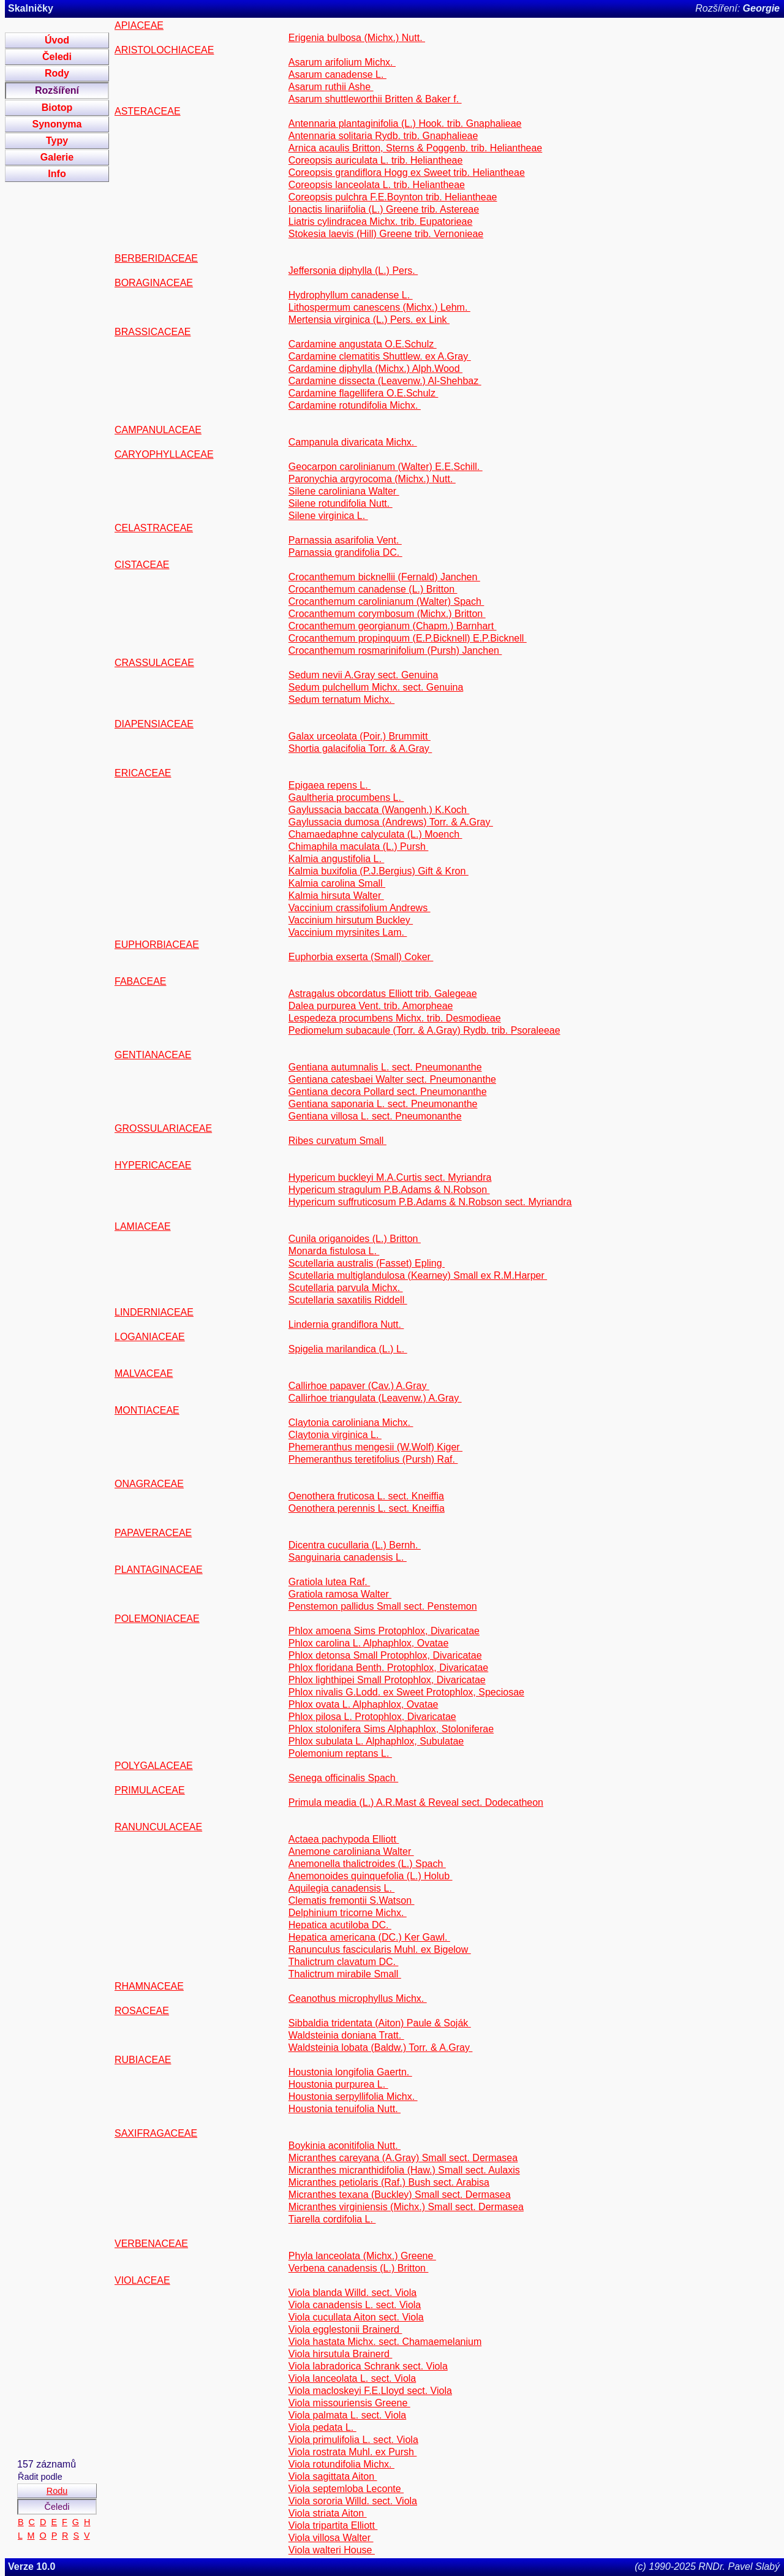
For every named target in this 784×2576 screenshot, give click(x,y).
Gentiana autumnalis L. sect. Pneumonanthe (385, 1067)
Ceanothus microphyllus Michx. (357, 1998)
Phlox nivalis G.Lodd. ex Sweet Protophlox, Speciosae (406, 1692)
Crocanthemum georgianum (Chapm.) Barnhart (392, 626)
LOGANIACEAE (150, 1337)
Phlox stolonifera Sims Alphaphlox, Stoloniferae (391, 1729)
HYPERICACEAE (153, 1165)
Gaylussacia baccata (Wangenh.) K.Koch (379, 810)
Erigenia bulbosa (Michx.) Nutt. (356, 37)
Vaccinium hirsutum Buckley (350, 920)
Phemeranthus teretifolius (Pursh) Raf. (373, 1459)
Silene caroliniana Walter (343, 491)
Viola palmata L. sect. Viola (347, 2415)
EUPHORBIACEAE (157, 944)
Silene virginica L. (328, 515)
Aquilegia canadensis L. (341, 1888)
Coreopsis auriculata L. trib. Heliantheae (375, 160)
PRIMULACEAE (150, 1790)
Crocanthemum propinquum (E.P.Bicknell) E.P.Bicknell (407, 638)
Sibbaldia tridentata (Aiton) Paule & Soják (379, 2023)
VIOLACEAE (142, 2280)
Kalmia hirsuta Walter (336, 895)
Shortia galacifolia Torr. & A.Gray (360, 748)
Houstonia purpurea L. (338, 2084)
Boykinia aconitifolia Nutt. (344, 2145)
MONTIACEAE (147, 1410)
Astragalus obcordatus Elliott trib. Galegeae (382, 993)
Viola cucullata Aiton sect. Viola (356, 2317)
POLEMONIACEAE (157, 1618)
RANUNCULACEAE (158, 1827)
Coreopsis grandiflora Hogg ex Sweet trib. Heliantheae (406, 172)
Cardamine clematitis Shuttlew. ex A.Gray (379, 356)
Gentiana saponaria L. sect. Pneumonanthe (383, 1104)
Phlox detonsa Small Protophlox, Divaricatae (385, 1655)
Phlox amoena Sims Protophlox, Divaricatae (384, 1631)
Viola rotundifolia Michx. (341, 2464)
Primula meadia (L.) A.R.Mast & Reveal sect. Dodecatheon (415, 1802)
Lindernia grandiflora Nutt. (346, 1324)
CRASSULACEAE (154, 662)
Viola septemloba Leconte (346, 2488)
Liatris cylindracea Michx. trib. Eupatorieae (380, 221)
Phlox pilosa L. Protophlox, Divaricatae (372, 1716)
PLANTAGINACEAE (159, 1569)
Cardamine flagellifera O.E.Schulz (363, 393)
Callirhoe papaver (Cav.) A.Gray (358, 1386)
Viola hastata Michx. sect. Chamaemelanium (384, 2341)
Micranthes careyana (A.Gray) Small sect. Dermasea (403, 2158)
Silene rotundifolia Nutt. (340, 503)
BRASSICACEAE (152, 332)
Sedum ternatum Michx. (341, 699)
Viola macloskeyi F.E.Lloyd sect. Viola (370, 2390)
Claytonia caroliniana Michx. (350, 1422)
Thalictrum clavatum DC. (343, 1962)
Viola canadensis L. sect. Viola (354, 2305)
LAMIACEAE (143, 1226)
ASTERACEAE (148, 111)
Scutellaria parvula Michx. (345, 1287)
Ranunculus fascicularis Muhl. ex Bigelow (379, 1949)
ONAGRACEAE (149, 1484)
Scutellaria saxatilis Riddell (347, 1300)
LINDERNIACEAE (154, 1312)
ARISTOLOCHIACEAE (164, 50)
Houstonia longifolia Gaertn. (350, 2072)
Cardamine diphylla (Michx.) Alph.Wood (375, 368)
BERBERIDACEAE (156, 258)
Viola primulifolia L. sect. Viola (353, 2439)
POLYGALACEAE (154, 1765)
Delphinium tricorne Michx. (347, 1912)
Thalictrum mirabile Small (344, 1974)
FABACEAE (140, 981)
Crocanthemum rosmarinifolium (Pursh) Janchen (395, 650)
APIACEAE (139, 25)
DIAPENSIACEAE (154, 724)
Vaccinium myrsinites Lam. (347, 932)
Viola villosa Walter (331, 2537)
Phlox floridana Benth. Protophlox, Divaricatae (388, 1667)
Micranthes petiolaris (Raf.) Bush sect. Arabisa (388, 2182)
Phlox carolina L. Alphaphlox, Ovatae (368, 1643)
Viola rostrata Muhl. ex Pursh (352, 2452)
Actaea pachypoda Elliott (343, 1839)
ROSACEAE (142, 2011)
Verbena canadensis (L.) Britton (358, 2268)
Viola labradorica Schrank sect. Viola (368, 2366)
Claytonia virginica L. (335, 1435)
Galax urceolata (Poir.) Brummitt (359, 736)
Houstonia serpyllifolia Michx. (353, 2096)
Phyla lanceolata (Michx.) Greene (362, 2256)
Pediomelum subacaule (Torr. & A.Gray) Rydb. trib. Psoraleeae (424, 1030)
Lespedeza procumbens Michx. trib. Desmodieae (394, 1018)
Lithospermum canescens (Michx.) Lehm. (379, 307)
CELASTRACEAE (154, 528)
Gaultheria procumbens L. (346, 797)
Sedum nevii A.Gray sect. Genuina (363, 675)
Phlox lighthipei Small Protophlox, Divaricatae (387, 1680)
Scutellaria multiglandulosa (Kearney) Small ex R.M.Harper (417, 1275)
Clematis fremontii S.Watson (351, 1900)
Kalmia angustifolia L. (336, 859)
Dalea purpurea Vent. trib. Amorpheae (370, 1006)
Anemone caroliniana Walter (351, 1851)
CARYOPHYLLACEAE (164, 454)
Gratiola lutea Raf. (329, 1582)
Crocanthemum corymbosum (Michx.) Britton (387, 613)
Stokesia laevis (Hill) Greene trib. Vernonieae (385, 234)
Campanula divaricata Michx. (352, 442)
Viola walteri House (331, 2550)
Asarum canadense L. (337, 74)
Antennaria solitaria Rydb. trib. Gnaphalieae (383, 136)
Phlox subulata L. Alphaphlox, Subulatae (376, 1741)
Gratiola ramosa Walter (339, 1594)
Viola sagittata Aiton (332, 2476)
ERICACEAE (143, 773)
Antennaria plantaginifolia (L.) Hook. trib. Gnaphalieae (405, 123)
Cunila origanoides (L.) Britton (354, 1238)
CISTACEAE (142, 564)
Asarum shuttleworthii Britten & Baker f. (375, 99)
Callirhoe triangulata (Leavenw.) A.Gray (375, 1398)
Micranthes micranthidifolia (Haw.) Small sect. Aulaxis (404, 2170)
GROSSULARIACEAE (163, 1128)
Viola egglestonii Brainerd (345, 2329)
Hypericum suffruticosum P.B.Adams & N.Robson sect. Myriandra (430, 1202)
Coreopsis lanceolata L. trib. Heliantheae (376, 185)
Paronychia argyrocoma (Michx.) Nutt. (372, 479)
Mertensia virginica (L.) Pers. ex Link (369, 319)
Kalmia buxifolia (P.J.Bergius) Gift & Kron (378, 871)
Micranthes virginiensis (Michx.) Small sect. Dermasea (406, 2207)
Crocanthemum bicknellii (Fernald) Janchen (384, 577)
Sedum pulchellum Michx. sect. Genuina (375, 687)
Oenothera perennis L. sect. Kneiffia (366, 1508)
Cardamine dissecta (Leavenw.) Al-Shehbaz (384, 381)
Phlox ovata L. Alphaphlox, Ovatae (363, 1704)
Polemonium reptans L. (340, 1753)
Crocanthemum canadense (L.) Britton (373, 589)
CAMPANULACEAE (158, 430)
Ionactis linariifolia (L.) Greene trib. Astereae (383, 209)
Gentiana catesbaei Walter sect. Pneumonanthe (392, 1079)
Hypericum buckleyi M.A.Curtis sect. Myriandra (390, 1177)
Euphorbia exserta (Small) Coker (361, 957)
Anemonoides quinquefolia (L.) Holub (370, 1876)
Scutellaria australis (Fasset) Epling (366, 1263)
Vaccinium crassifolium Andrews (359, 908)
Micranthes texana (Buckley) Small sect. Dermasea (399, 2194)
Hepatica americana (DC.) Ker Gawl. (369, 1937)
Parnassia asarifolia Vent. (345, 540)
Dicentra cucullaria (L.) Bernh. (354, 1545)
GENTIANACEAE (153, 1055)
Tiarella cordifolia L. (332, 2219)
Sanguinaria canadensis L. (347, 1557)
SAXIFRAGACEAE (156, 2133)
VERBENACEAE (151, 2243)
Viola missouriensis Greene (349, 2403)
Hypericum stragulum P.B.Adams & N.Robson (389, 1189)
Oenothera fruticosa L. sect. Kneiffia (366, 1496)
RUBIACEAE (143, 2060)
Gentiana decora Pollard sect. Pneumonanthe (387, 1091)
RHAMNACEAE (149, 1986)
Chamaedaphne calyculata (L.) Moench (375, 834)
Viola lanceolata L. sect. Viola (352, 2378)
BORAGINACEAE (154, 283)
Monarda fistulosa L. (334, 1251)
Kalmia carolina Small (336, 883)
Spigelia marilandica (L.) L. (347, 1349)
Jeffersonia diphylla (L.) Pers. (353, 270)
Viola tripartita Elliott (333, 2525)
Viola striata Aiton (327, 2513)
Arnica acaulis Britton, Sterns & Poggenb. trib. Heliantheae (415, 148)
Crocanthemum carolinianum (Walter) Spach (386, 601)
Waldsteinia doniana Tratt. (346, 2035)
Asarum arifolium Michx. (342, 62)
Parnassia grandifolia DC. (345, 552)
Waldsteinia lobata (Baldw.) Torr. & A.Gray (380, 2047)
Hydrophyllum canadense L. (350, 295)
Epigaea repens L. (329, 785)
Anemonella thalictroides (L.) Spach (367, 1863)
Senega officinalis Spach (343, 1778)
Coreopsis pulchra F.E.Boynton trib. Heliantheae (392, 197)
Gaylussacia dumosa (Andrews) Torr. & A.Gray (390, 822)
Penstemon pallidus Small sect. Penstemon (382, 1606)
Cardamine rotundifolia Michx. (354, 405)
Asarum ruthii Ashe (331, 86)
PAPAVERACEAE (153, 1533)
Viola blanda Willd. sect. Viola (352, 2292)
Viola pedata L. (322, 2427)
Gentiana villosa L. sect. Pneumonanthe (375, 1116)
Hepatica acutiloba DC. (339, 1925)
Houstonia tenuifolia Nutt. (344, 2109)
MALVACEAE (144, 1373)
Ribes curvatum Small (337, 1140)
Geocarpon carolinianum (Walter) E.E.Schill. (385, 466)
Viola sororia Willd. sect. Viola (352, 2501)
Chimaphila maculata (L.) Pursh (358, 846)
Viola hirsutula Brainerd (340, 2354)
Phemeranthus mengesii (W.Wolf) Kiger (375, 1447)
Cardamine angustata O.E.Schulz (362, 344)
